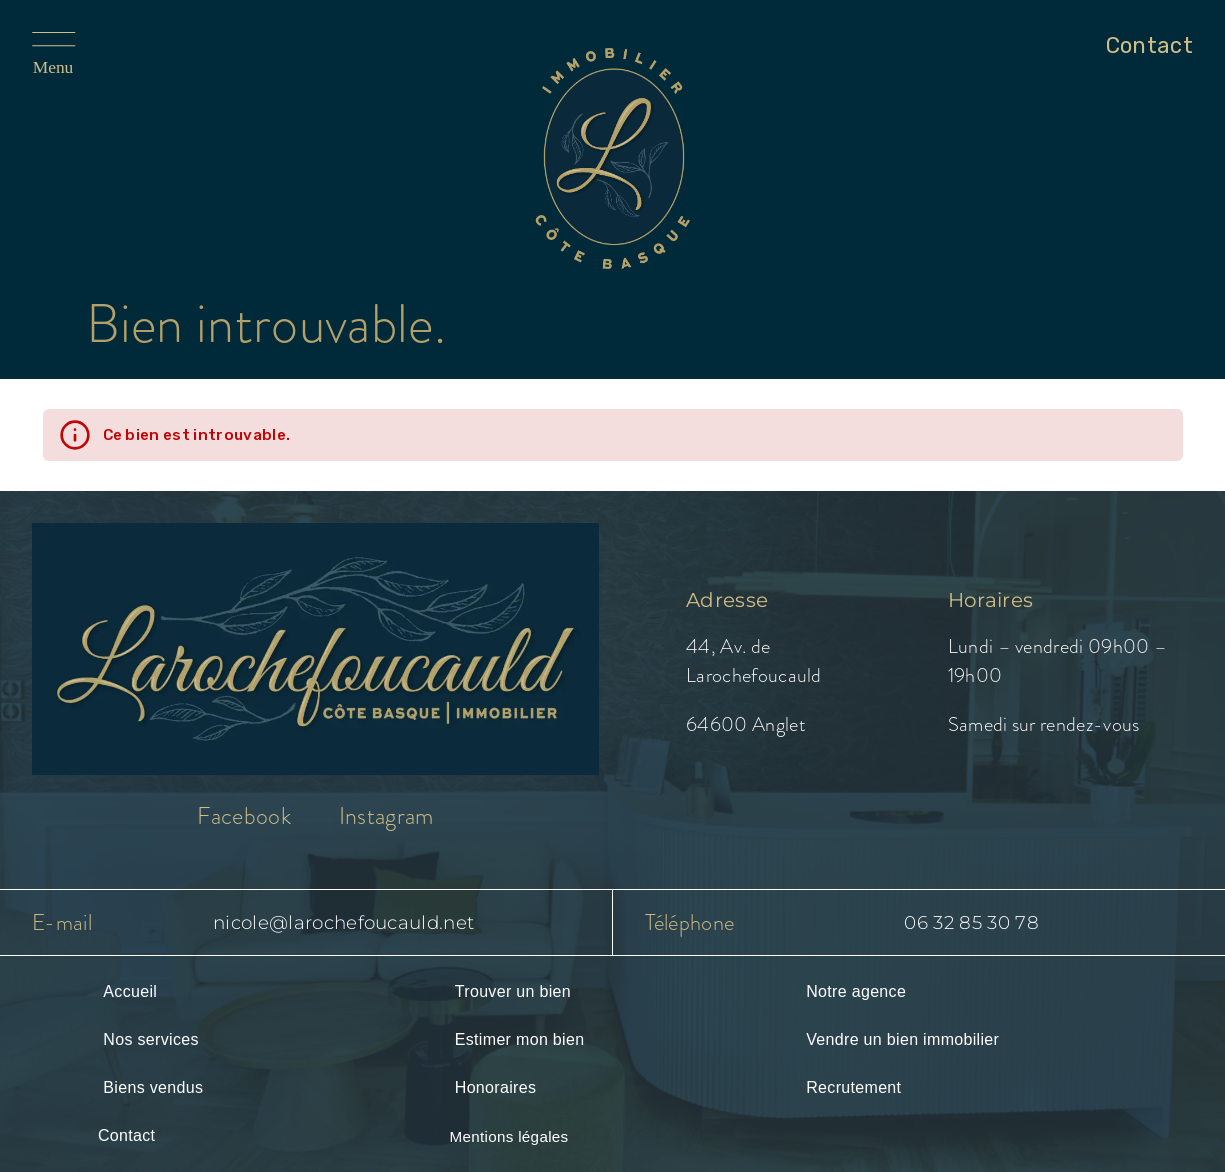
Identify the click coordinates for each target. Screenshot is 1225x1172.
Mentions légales (508, 1136)
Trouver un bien (513, 991)
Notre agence (856, 991)
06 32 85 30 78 (971, 922)
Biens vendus (153, 1087)
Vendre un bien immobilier (902, 1039)
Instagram (386, 816)
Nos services (150, 1039)
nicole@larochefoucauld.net (343, 922)
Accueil (130, 991)
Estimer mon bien (520, 1039)
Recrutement (853, 1087)
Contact (126, 1135)
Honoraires (495, 1087)
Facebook (244, 816)
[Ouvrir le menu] (82, 54)
